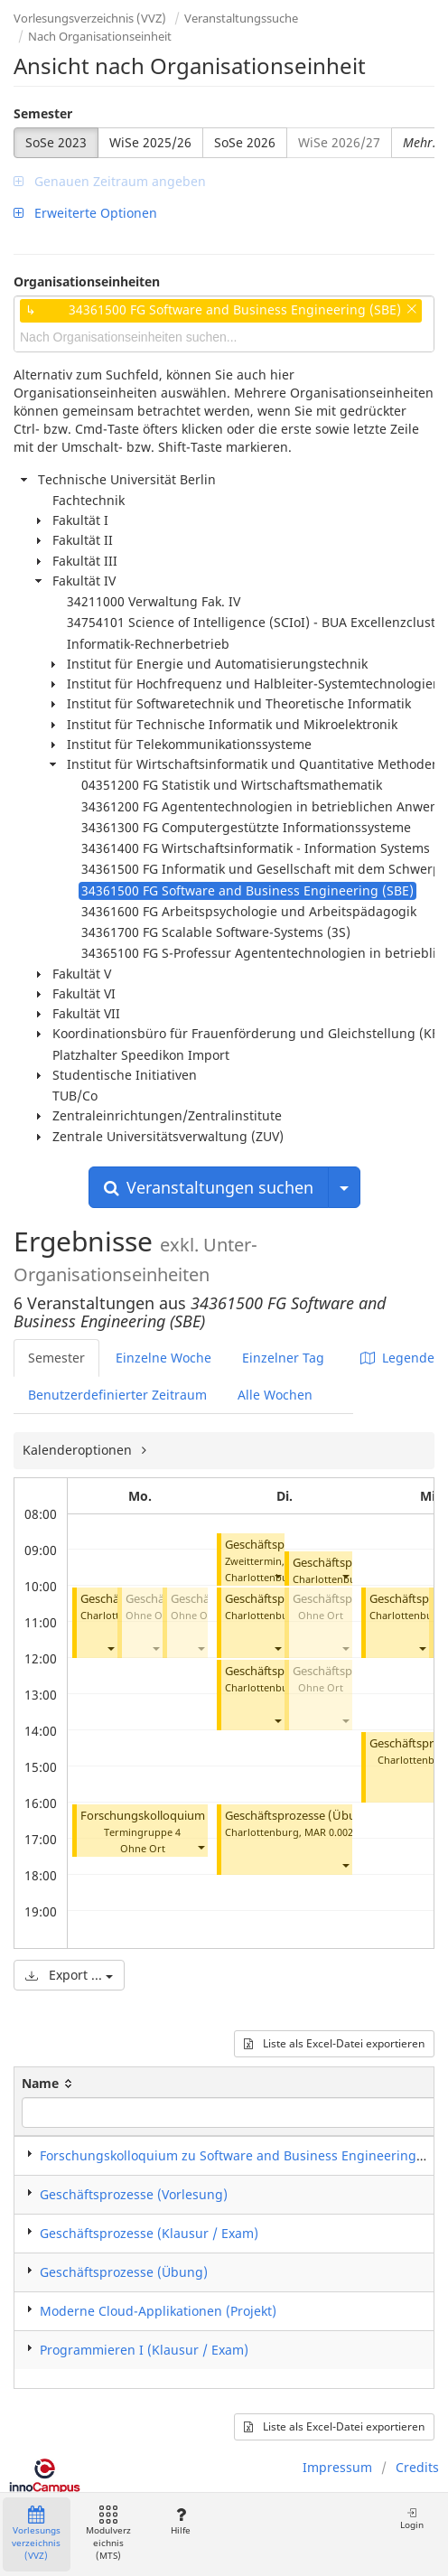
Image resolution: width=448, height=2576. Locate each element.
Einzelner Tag (283, 1357)
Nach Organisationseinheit (100, 36)
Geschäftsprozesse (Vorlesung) (134, 2194)
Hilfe (180, 2521)
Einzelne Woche (163, 1357)
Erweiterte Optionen (85, 212)
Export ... (69, 1974)
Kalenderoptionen (79, 1449)
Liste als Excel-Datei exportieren (334, 2043)
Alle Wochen (275, 1394)
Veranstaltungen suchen (208, 1187)
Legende (397, 1357)
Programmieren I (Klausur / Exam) (144, 2349)
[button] (110, 1647)
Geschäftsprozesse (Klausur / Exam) (149, 2233)
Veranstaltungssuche (241, 18)
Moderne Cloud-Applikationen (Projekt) (158, 2310)
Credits (417, 2467)
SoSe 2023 (56, 142)
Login (412, 2518)
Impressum (337, 2467)
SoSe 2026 (244, 142)
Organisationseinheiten (87, 281)
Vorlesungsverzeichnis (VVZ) (90, 18)
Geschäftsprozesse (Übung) (300, 1815)
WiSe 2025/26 (150, 142)
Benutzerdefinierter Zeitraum (117, 1394)
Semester (43, 113)
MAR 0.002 (328, 1832)
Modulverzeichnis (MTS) (108, 2534)
